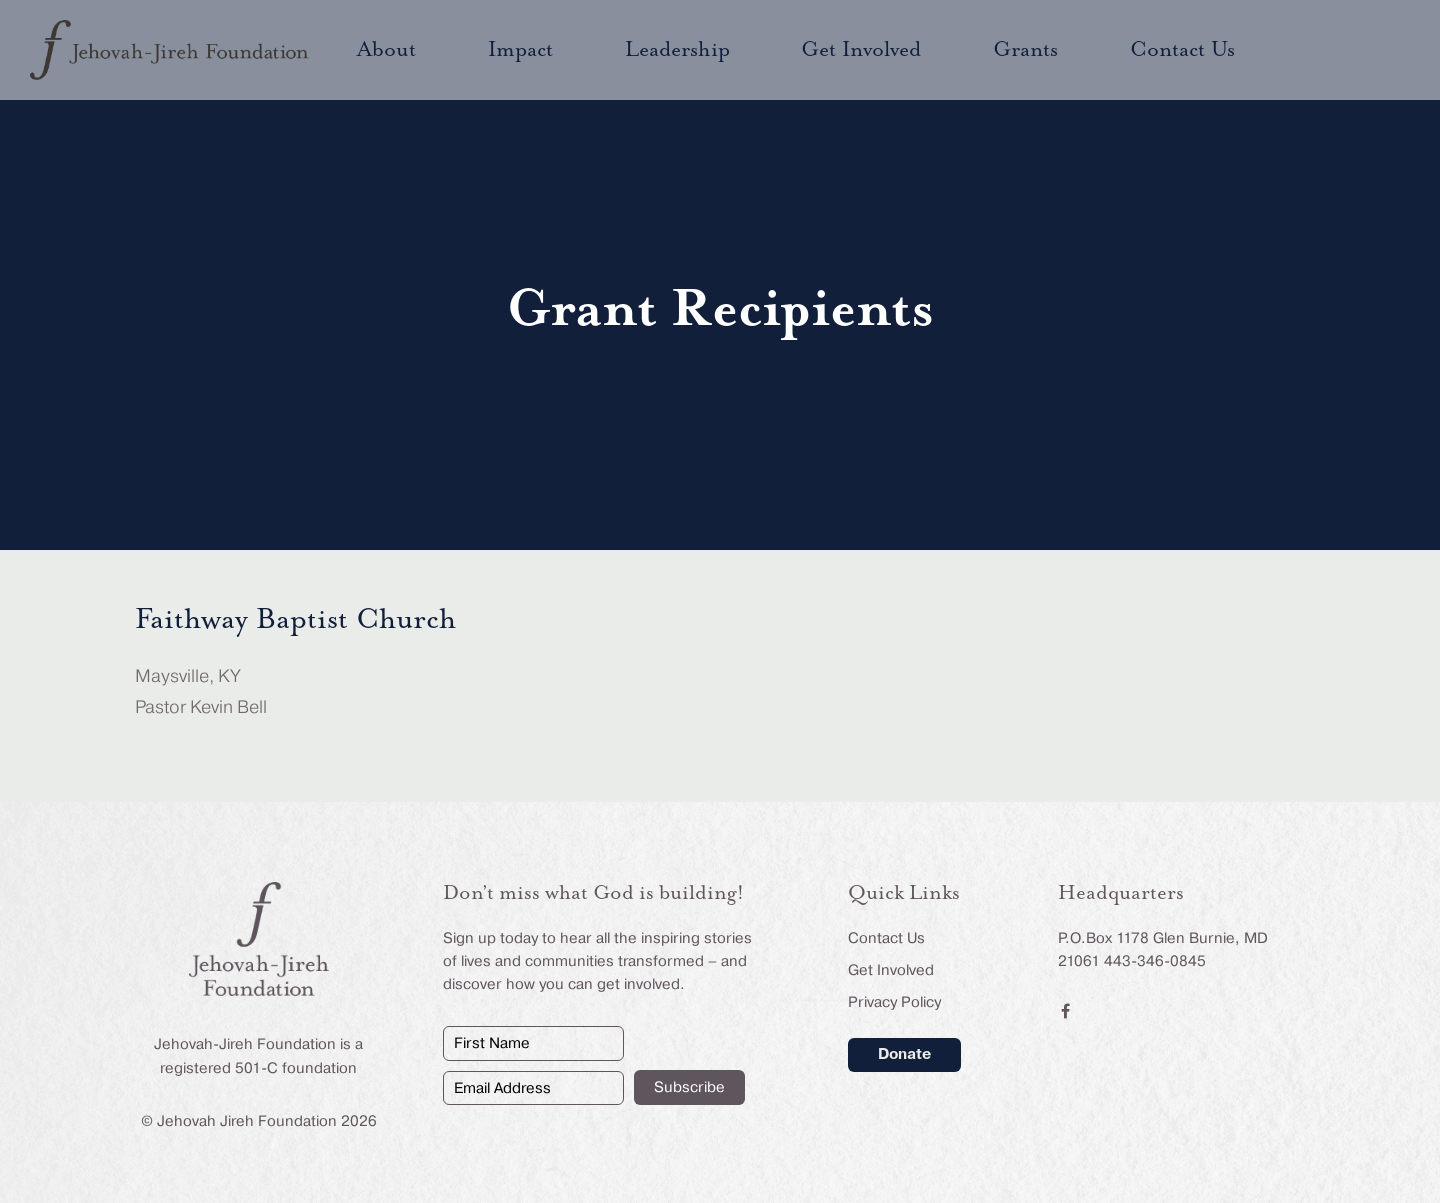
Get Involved (891, 970)
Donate (904, 1054)
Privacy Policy (894, 1002)
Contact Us (886, 938)
